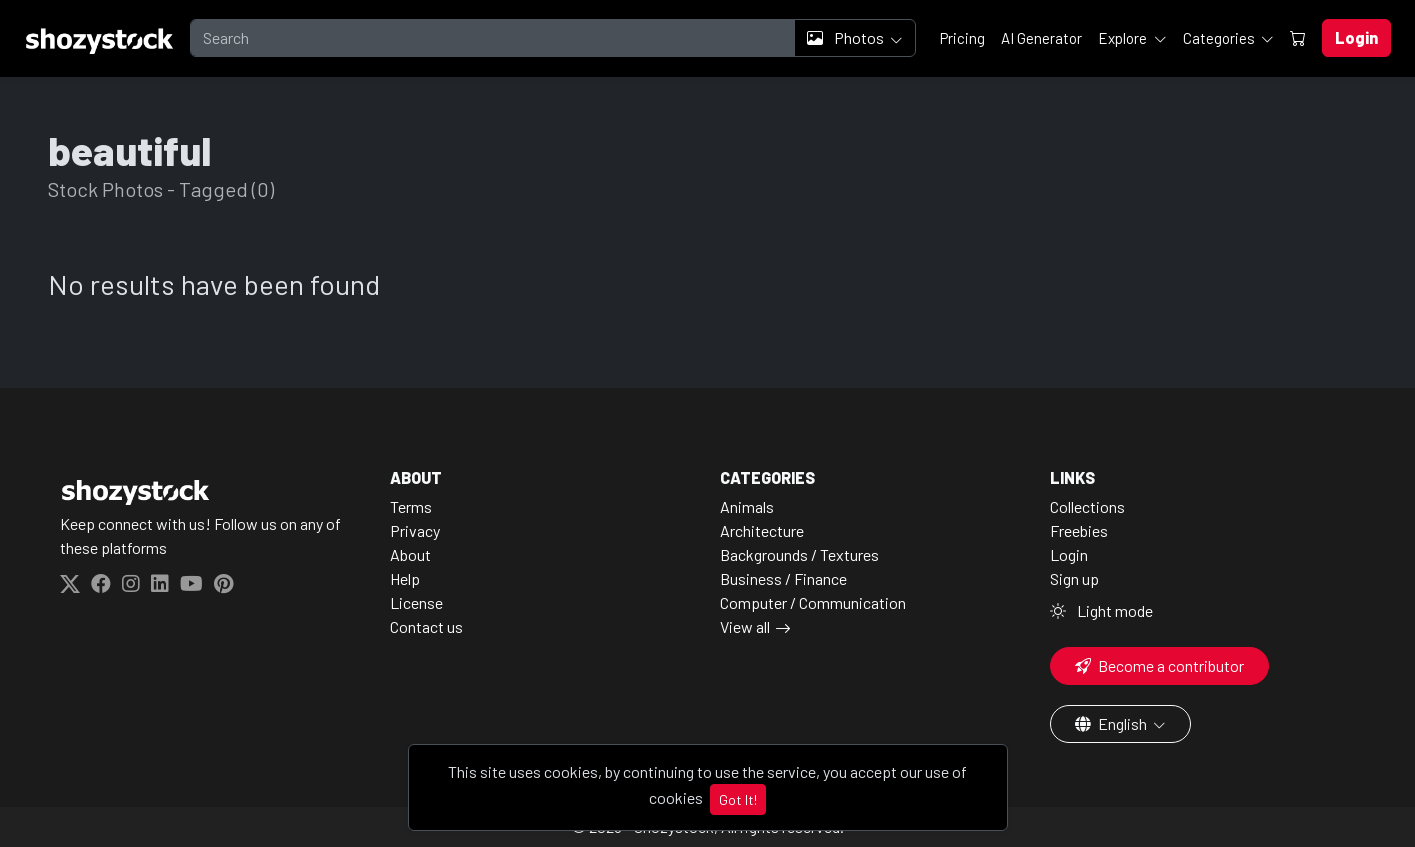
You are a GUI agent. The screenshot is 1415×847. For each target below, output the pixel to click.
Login (1069, 554)
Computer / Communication (813, 602)
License (416, 602)
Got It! (738, 799)
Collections (1087, 506)
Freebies (1079, 530)
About (410, 554)
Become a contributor (1159, 665)
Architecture (762, 530)
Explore (1124, 38)
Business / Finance (783, 578)
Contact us (426, 626)
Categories (1220, 38)
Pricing (962, 38)
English (1112, 723)
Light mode (1101, 610)
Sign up (1074, 578)
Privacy (415, 530)
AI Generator (1041, 38)
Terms (411, 506)
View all (745, 626)
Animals (747, 506)
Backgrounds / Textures (799, 554)
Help (405, 578)
